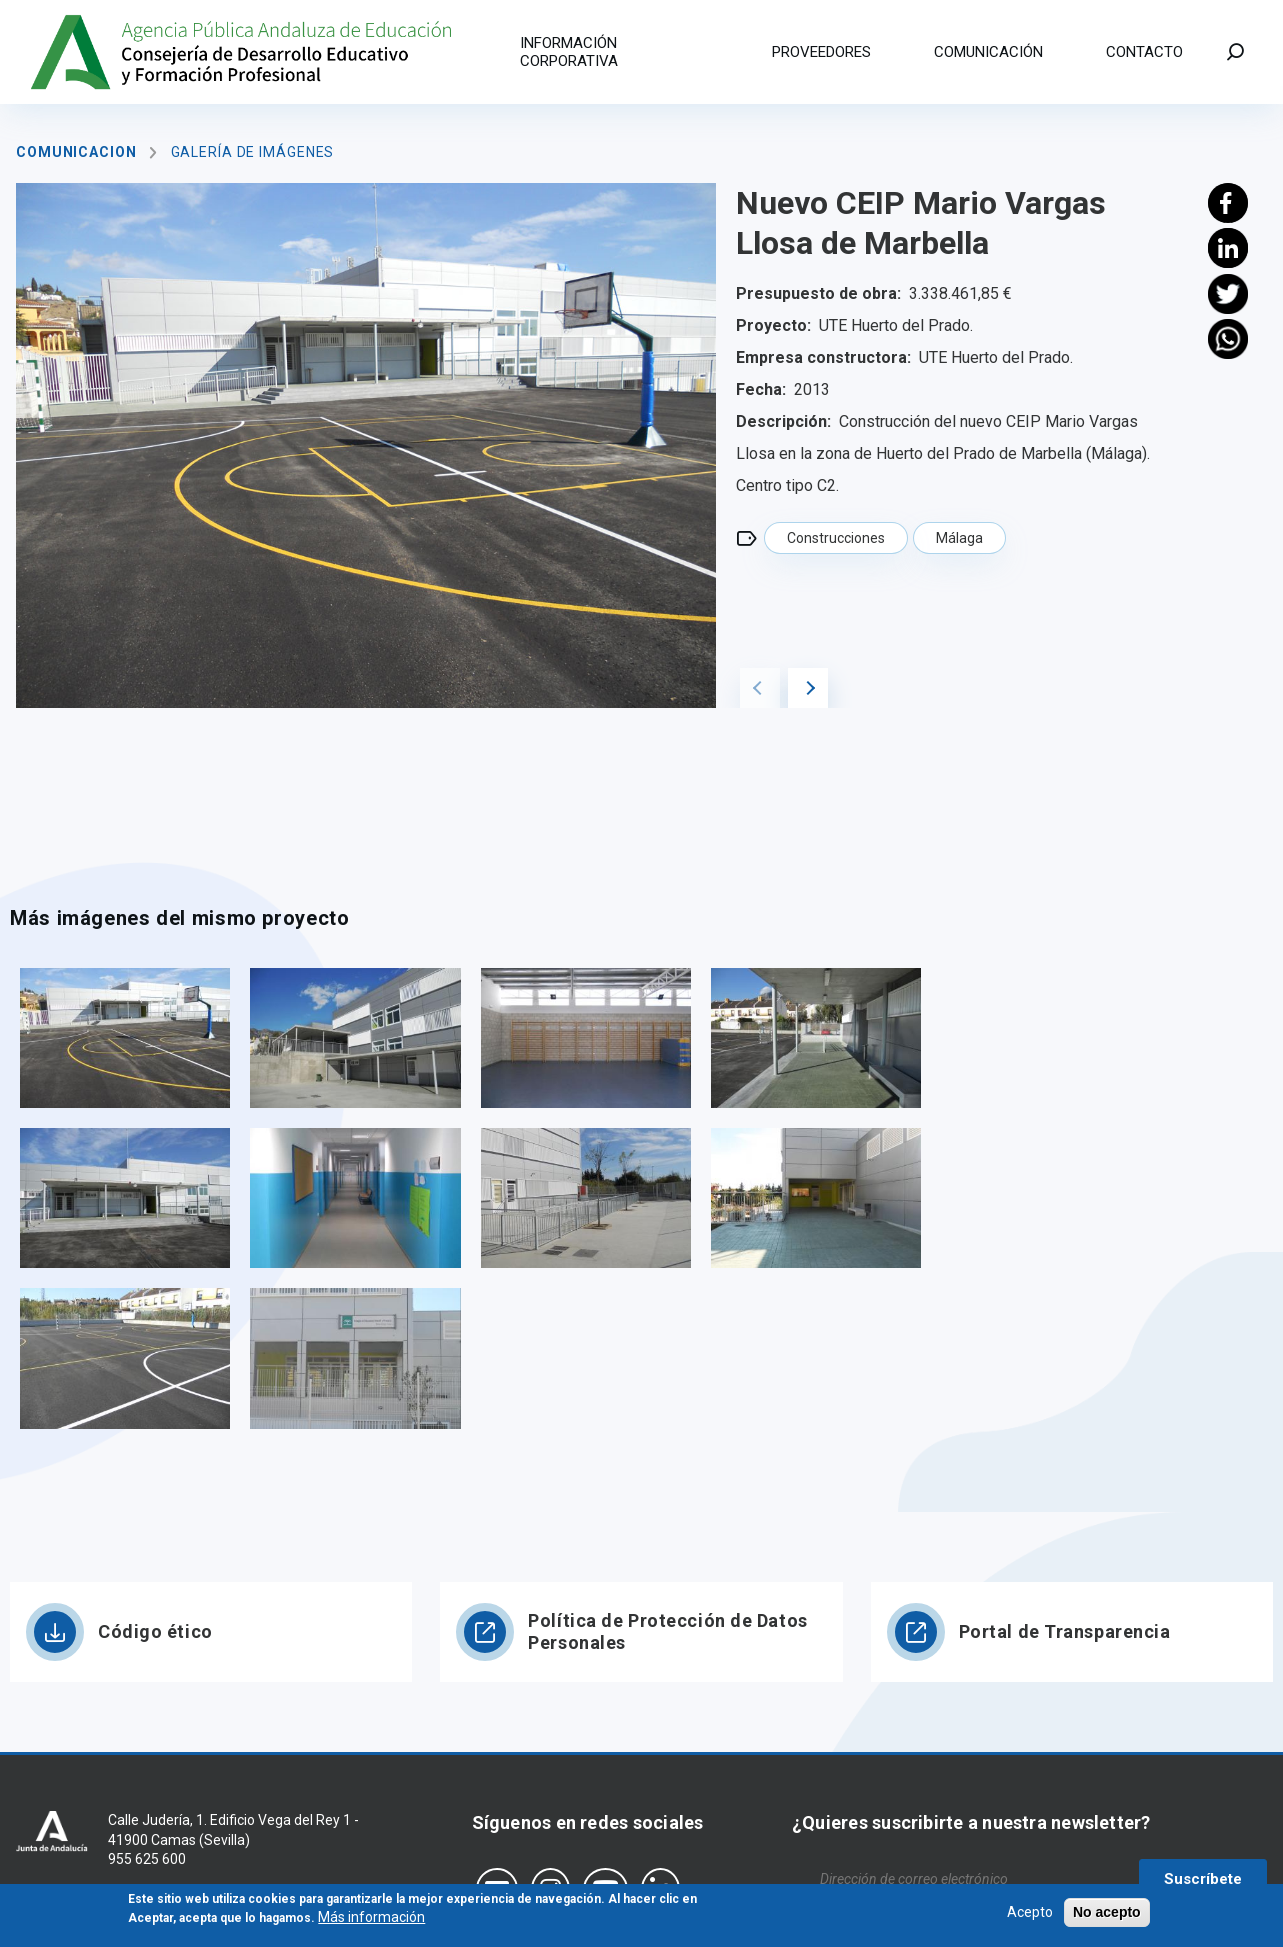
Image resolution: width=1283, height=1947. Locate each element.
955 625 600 (147, 1859)
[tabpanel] (366, 445)
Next (808, 688)
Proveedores (821, 52)
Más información (371, 1921)
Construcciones (836, 538)
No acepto (1107, 1915)
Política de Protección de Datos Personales (667, 1631)
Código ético (155, 1631)
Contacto (1144, 52)
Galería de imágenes (253, 152)
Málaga (959, 538)
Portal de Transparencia (1065, 1631)
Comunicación (988, 52)
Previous (760, 688)
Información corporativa (569, 52)
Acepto (1030, 1915)
